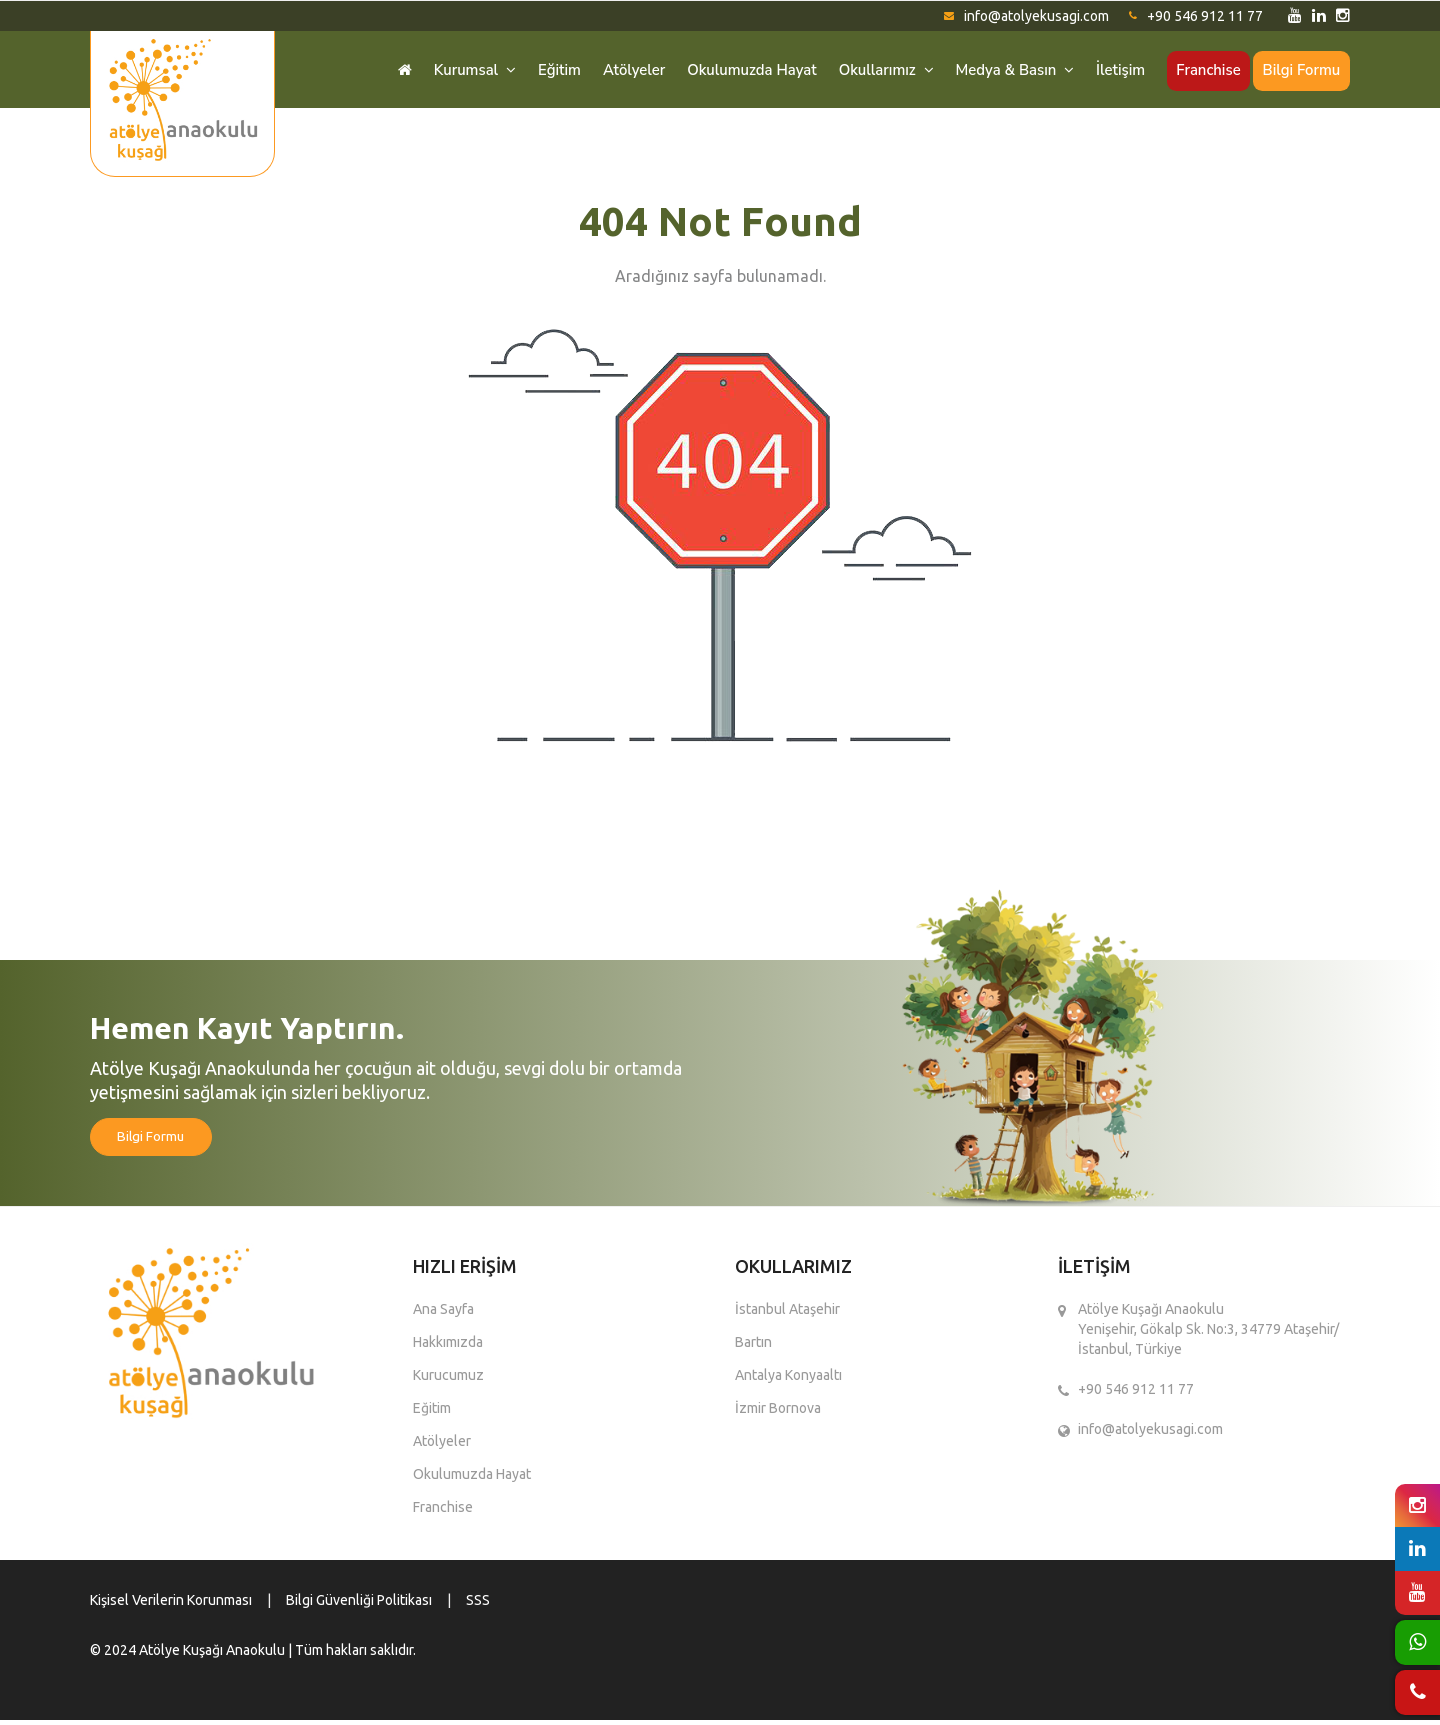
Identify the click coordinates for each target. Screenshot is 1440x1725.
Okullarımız (877, 71)
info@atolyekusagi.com (1026, 16)
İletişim (1116, 71)
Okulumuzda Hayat (740, 71)
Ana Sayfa (443, 1314)
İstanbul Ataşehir (787, 1314)
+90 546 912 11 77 (1196, 16)
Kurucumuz (448, 1380)
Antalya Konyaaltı (788, 1380)
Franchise (1205, 71)
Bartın (753, 1347)
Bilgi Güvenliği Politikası (359, 1605)
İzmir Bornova (778, 1413)
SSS (478, 1605)
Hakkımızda (448, 1347)
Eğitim (544, 71)
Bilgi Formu (1300, 71)
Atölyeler (620, 71)
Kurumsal (458, 71)
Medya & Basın (1008, 71)
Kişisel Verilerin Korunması (171, 1605)
